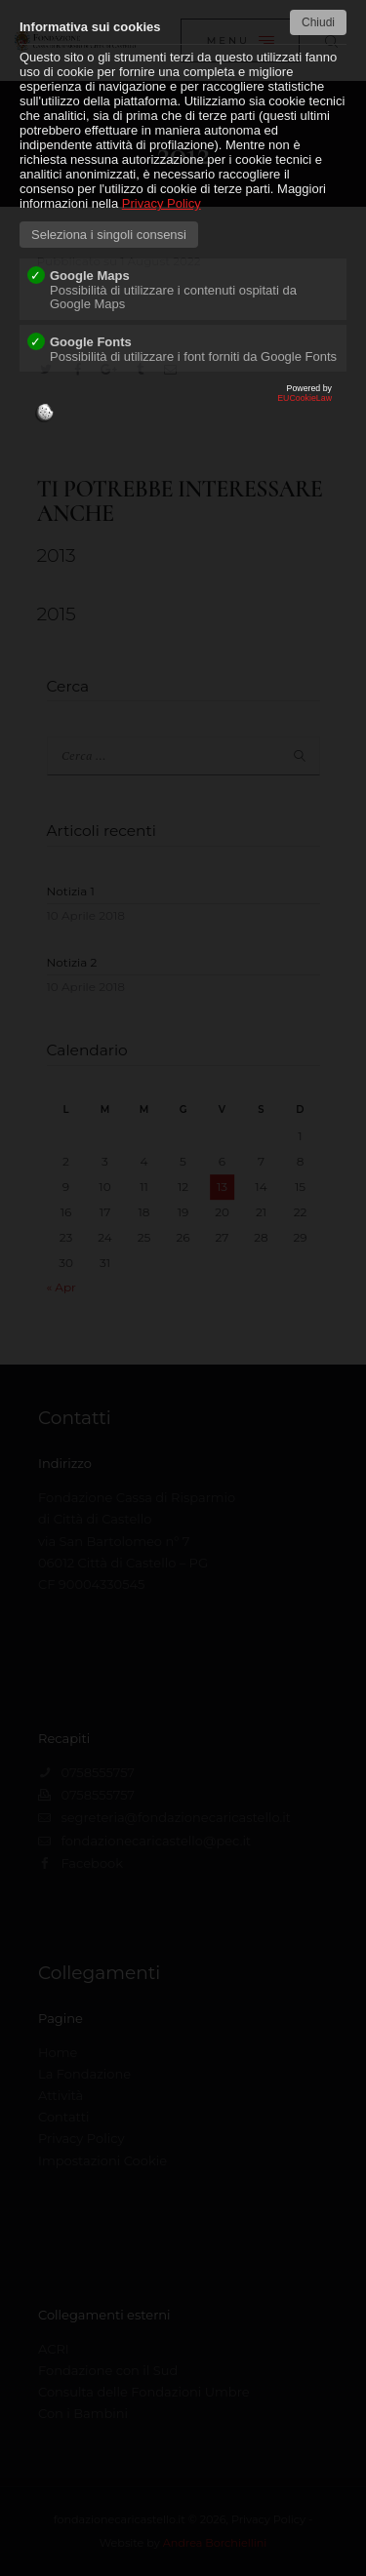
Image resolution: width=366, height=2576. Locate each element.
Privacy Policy (161, 203)
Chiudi (318, 22)
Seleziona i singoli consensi (108, 234)
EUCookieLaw (183, 407)
